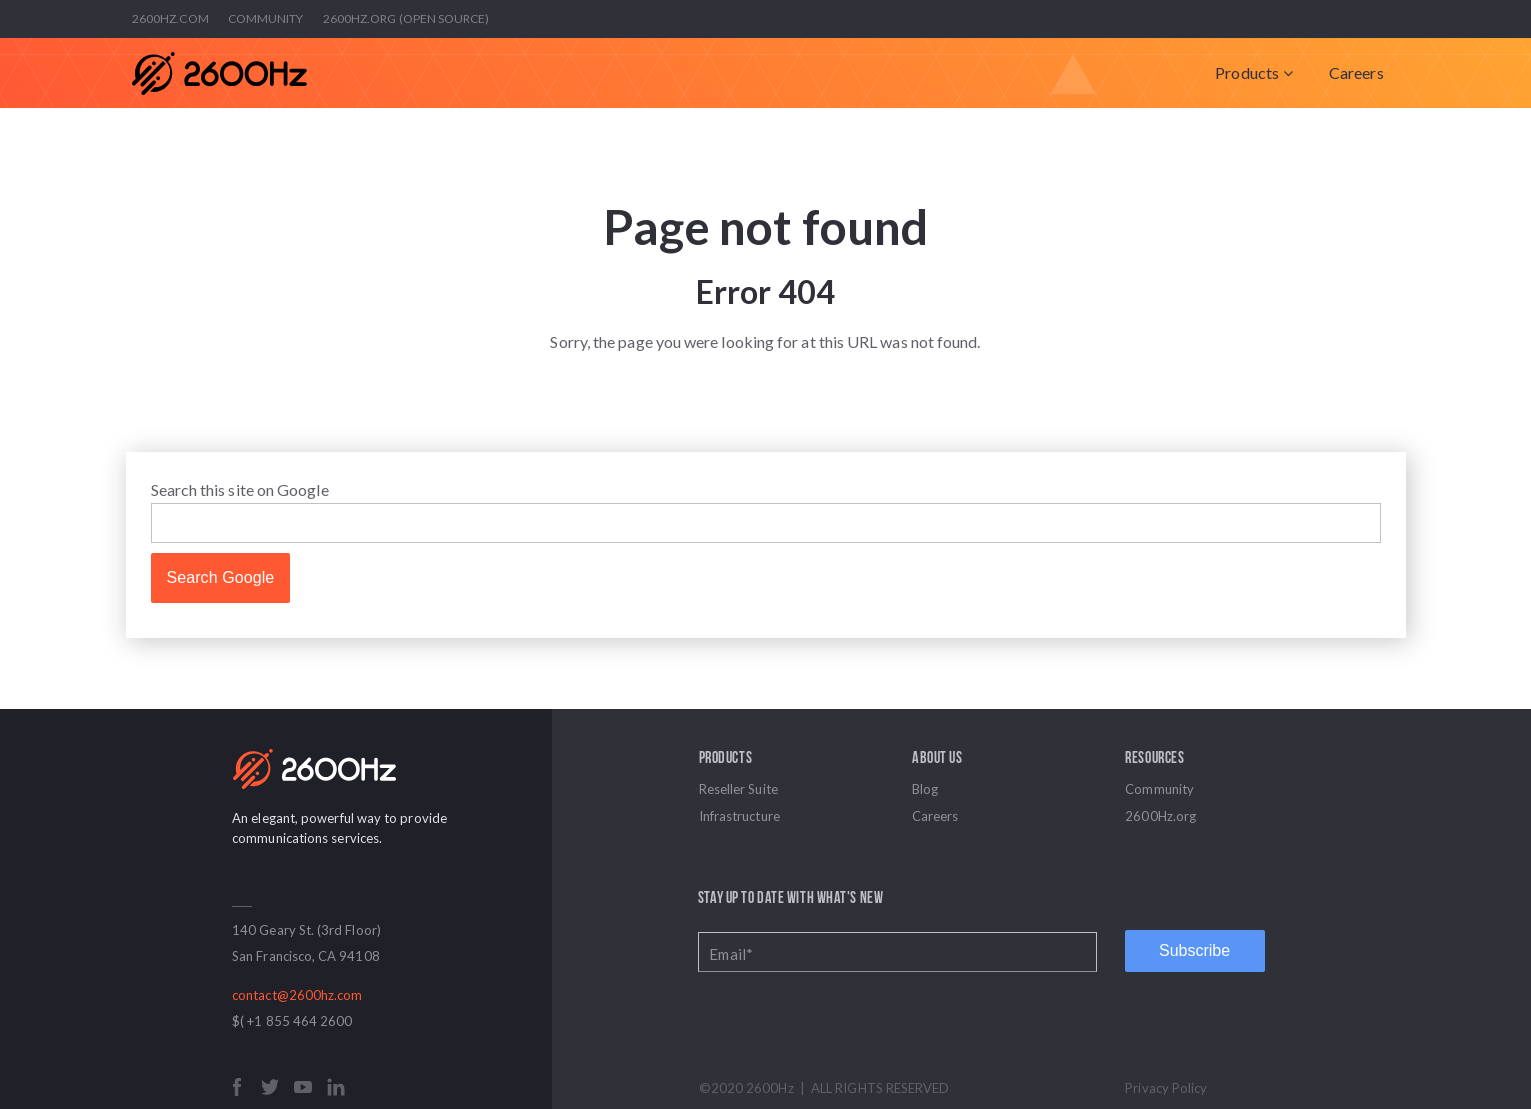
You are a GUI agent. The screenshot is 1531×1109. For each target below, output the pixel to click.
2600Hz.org (1160, 816)
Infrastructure (739, 816)
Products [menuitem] (1247, 72)
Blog (925, 789)
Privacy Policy (1166, 1088)
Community (266, 18)
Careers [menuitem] (1356, 72)
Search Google (221, 577)
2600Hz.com (170, 18)
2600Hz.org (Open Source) (406, 18)
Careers (935, 816)
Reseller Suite (738, 789)
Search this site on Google (240, 489)
